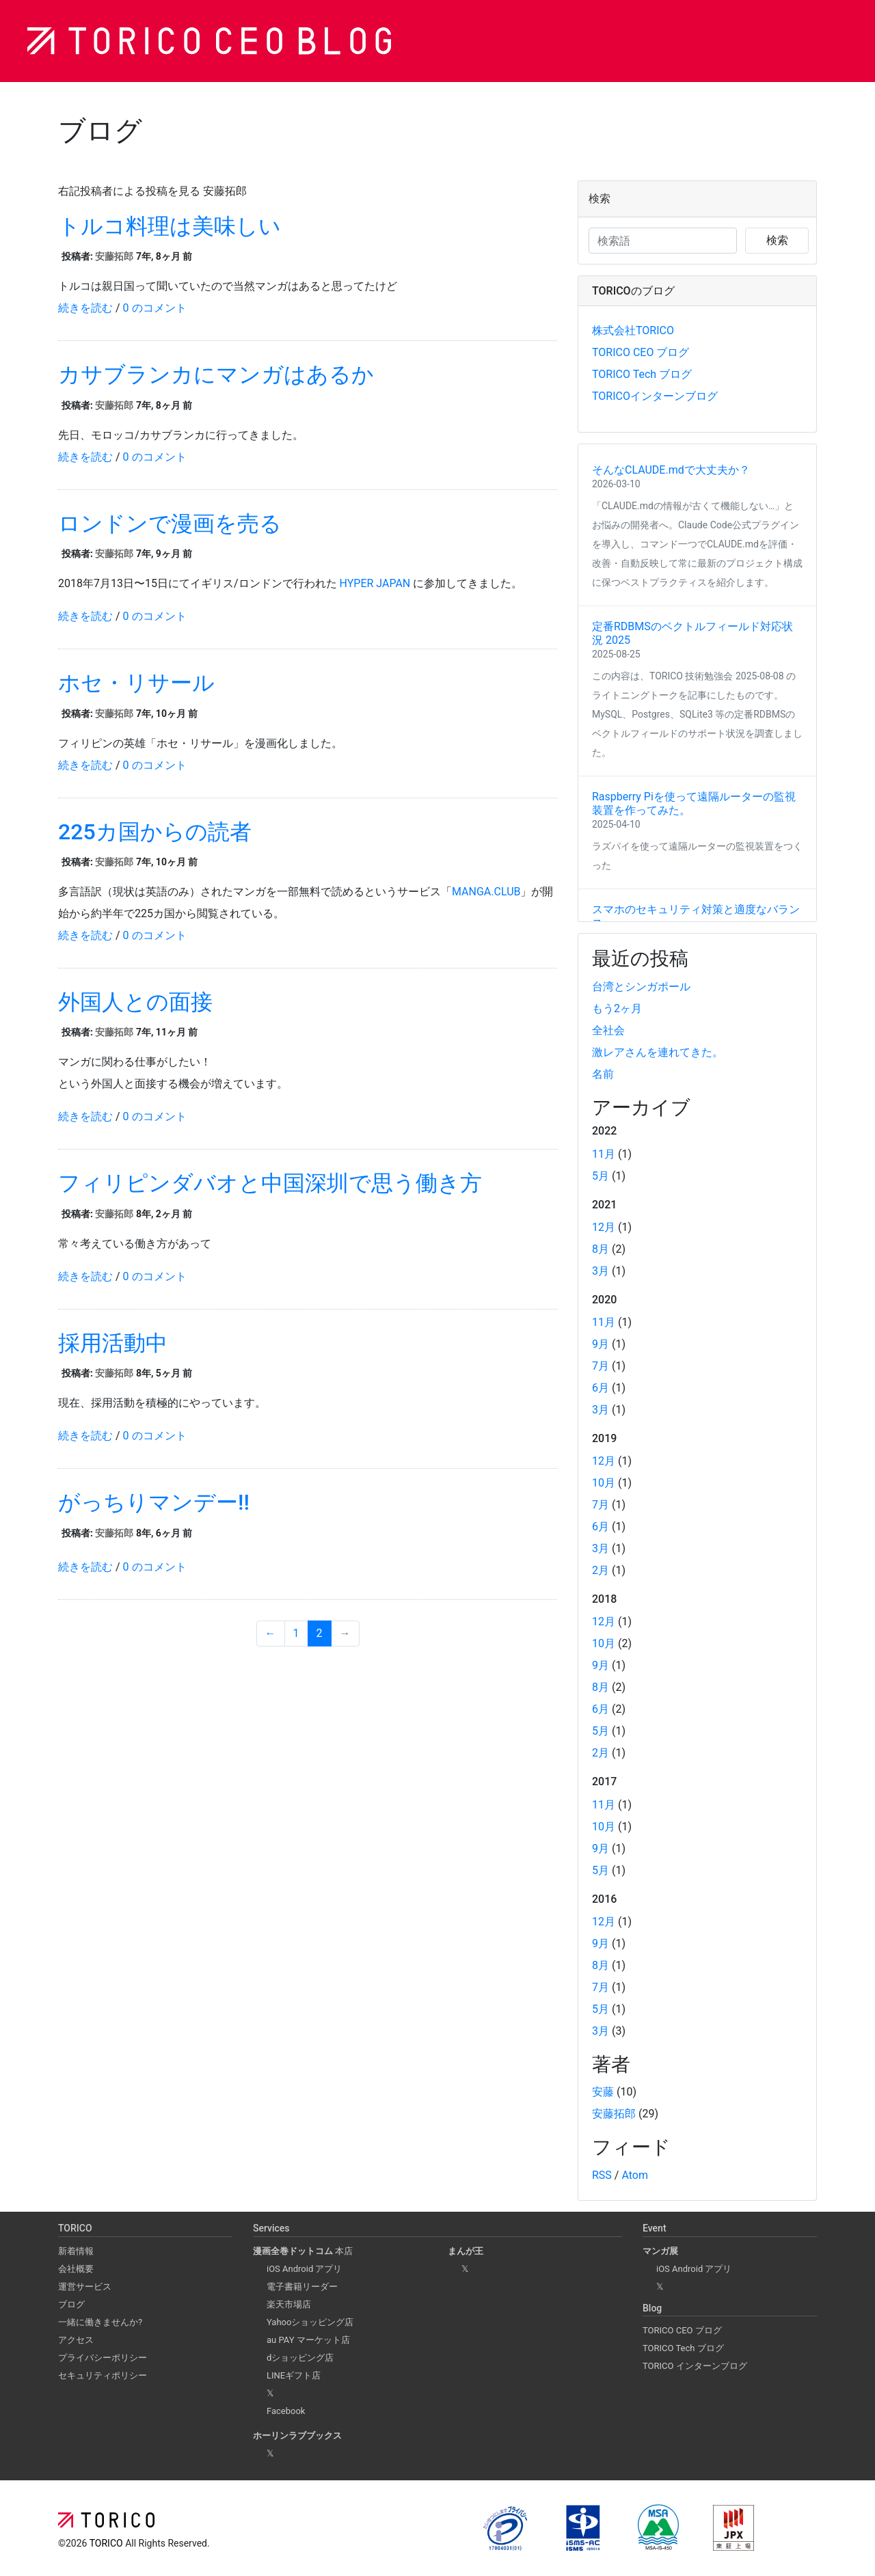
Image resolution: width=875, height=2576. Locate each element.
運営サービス (84, 2286)
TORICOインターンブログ (655, 396)
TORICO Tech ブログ (642, 374)
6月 (600, 1387)
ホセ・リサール (136, 683)
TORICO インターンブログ (695, 2366)
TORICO (107, 2543)
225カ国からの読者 (155, 832)
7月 (600, 1365)
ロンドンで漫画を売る (170, 524)
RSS (602, 2175)
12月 (603, 1227)
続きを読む (85, 307)
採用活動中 (112, 1343)
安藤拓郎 (114, 256)
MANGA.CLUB (486, 891)
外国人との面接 (135, 1002)
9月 (600, 1344)
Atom (634, 2175)
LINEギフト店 (294, 2375)
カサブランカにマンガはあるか (216, 375)
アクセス (76, 2340)
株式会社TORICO (633, 330)
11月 (603, 1154)
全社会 (608, 1030)
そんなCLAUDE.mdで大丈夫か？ (671, 469)
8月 (600, 1249)
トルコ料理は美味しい (169, 226)
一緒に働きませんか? (100, 2322)
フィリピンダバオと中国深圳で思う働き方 (270, 1183)
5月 (600, 1175)
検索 (777, 240)
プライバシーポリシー (102, 2358)
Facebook (286, 2411)
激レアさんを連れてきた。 (657, 1052)
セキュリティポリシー (102, 2375)
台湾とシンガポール (641, 986)
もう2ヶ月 (617, 1008)
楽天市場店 (289, 2304)
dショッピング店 (300, 2358)
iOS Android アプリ (304, 2269)
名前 (603, 1074)
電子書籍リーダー (302, 2286)
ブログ (71, 2304)
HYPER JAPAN (375, 583)
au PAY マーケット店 (308, 2340)
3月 (600, 1270)
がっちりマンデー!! (154, 1502)
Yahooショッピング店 (310, 2322)
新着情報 (76, 2251)
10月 (603, 1482)
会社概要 (76, 2269)
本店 (303, 2251)
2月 (600, 1570)
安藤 (603, 2091)
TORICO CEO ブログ (640, 352)
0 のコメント (155, 307)
